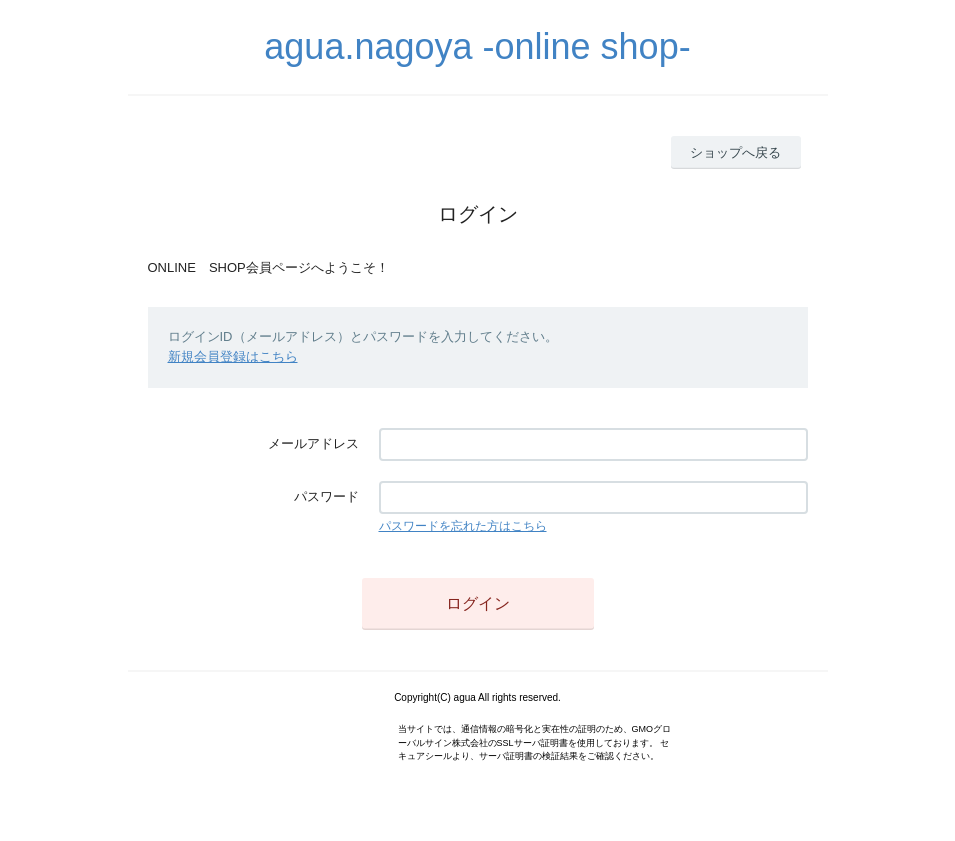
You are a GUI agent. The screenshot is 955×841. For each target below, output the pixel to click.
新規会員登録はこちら (233, 356)
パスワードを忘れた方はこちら (463, 526)
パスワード (326, 496)
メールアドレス (313, 443)
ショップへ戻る (735, 152)
